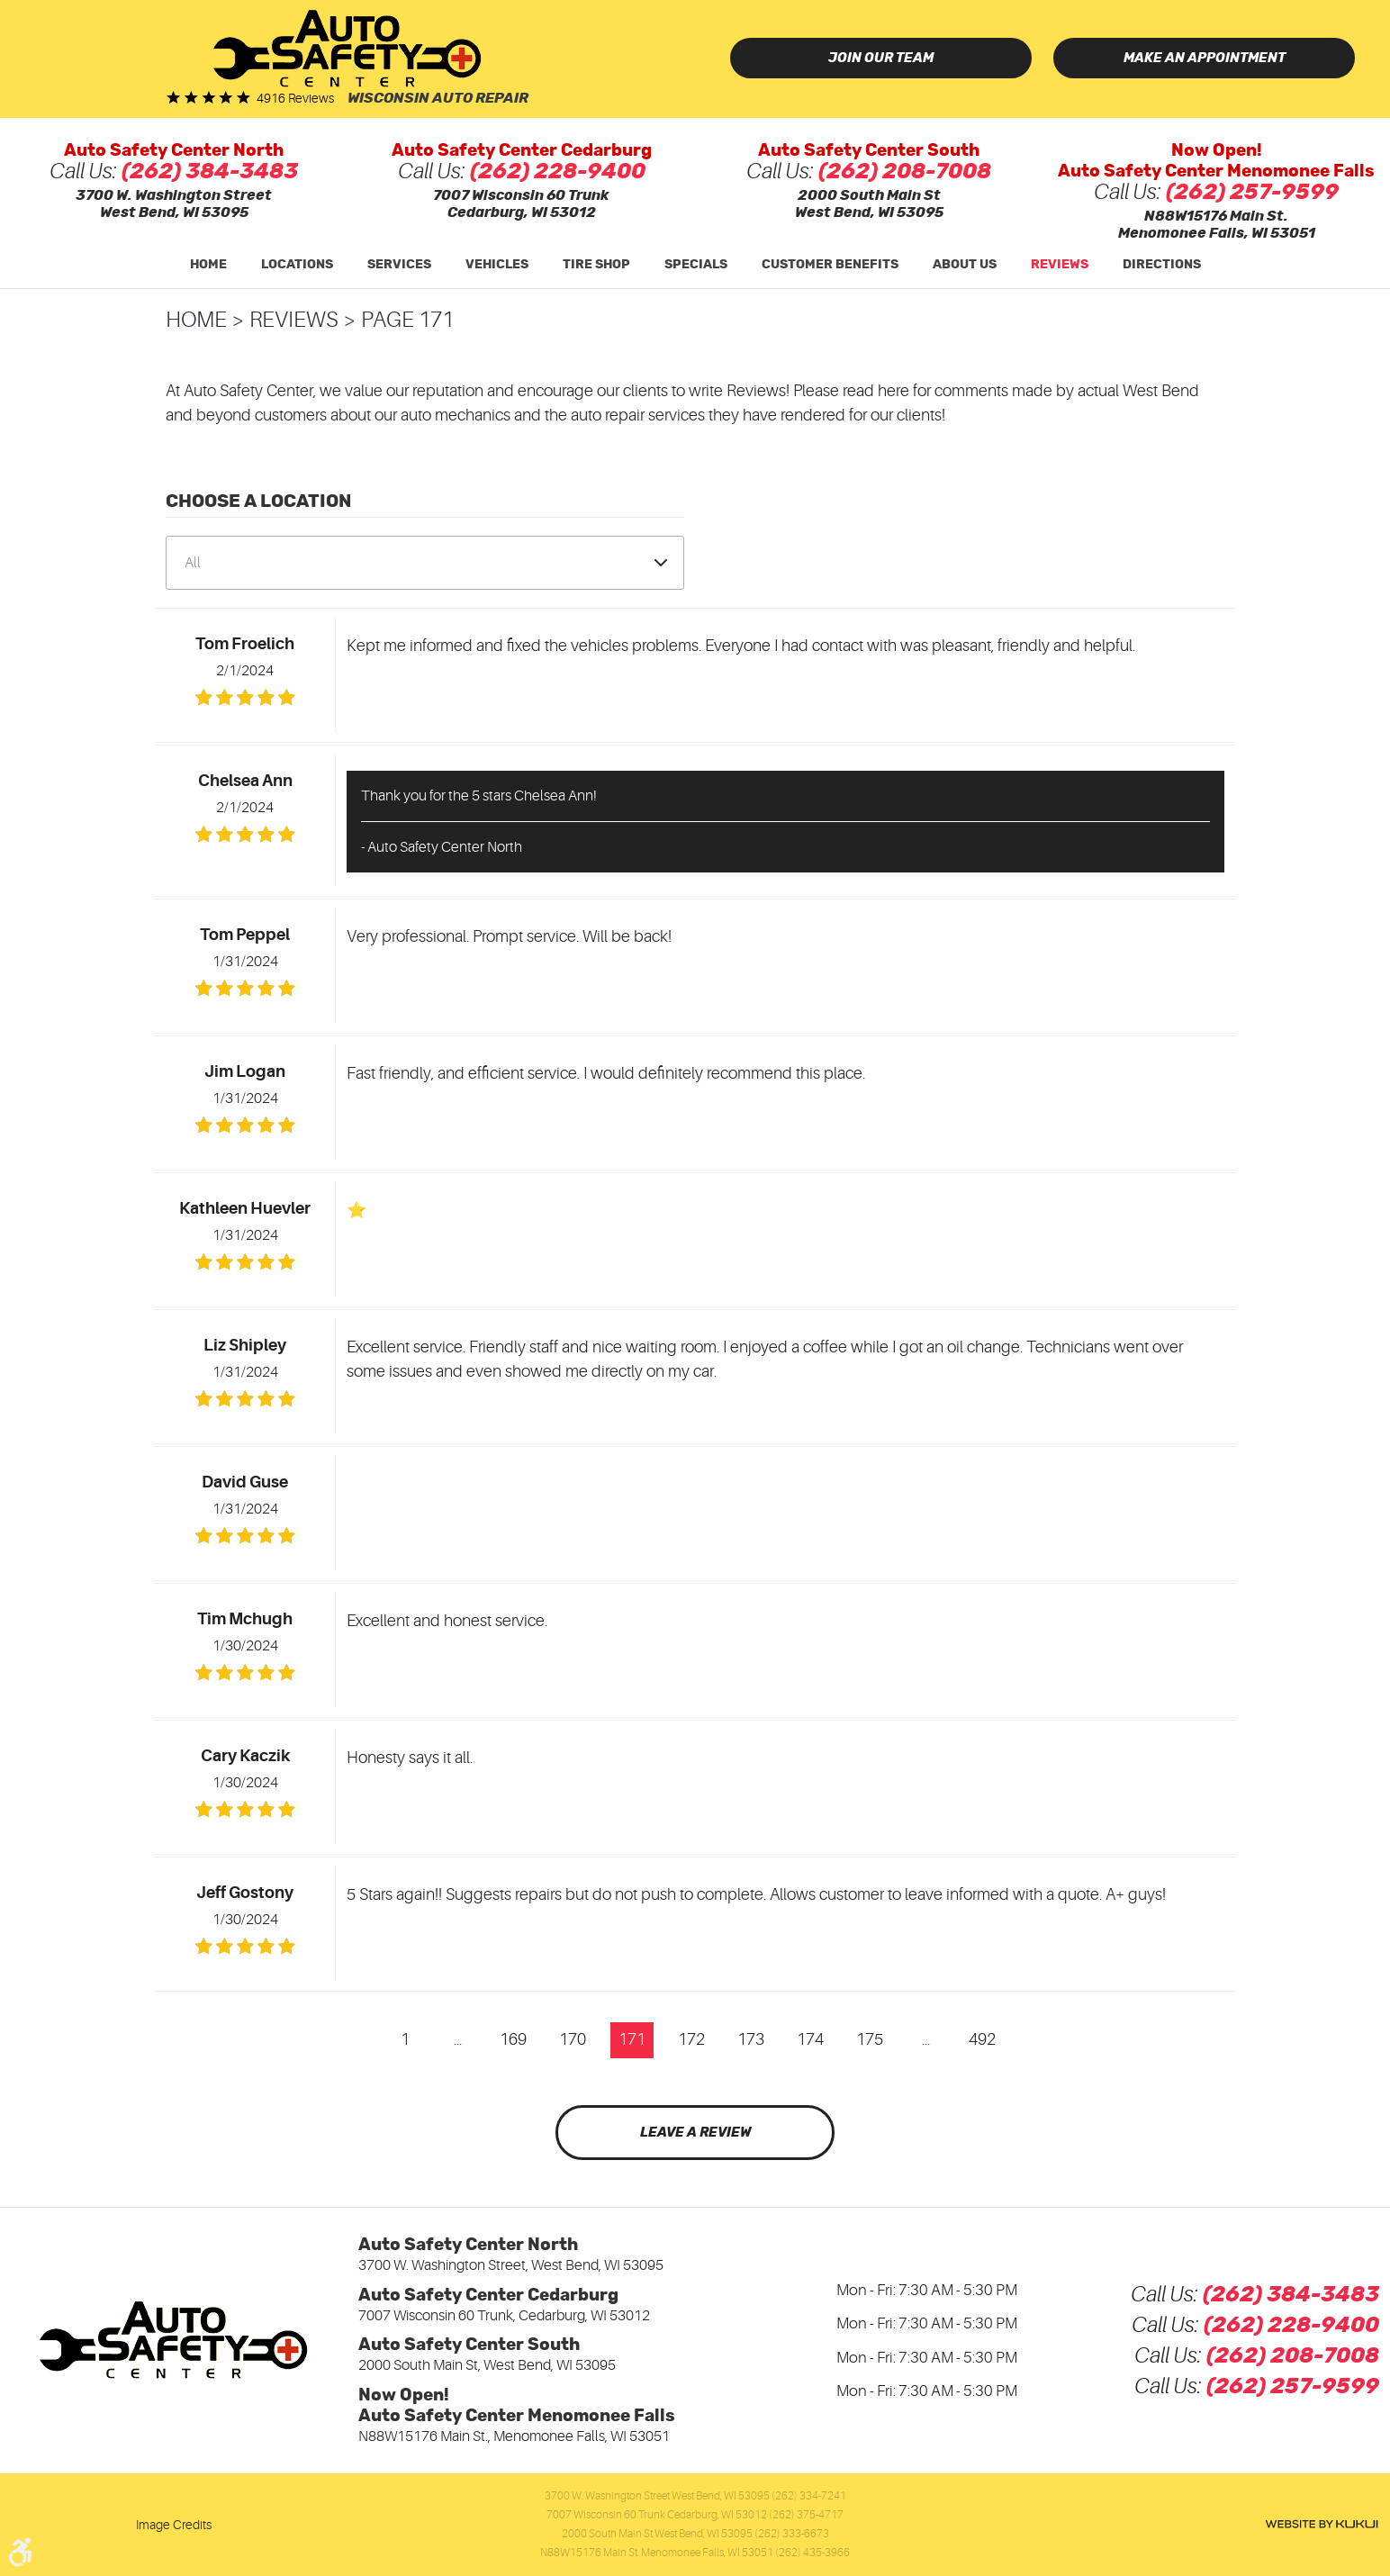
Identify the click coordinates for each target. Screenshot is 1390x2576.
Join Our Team (881, 58)
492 (982, 2039)
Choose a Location (258, 502)
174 (810, 2039)
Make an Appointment (1205, 58)
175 (869, 2039)
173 (750, 2039)
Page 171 (407, 320)
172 (691, 2039)
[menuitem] (208, 265)
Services (399, 264)
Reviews (1059, 264)
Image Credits (174, 2524)
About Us (965, 264)
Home (208, 264)
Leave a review (695, 2132)
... (458, 2039)
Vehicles (496, 264)
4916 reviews (295, 98)
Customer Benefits (830, 264)
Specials (695, 264)
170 (572, 2039)
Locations (297, 264)
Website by (1321, 2524)
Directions (1162, 264)
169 (513, 2039)
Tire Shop (596, 264)
